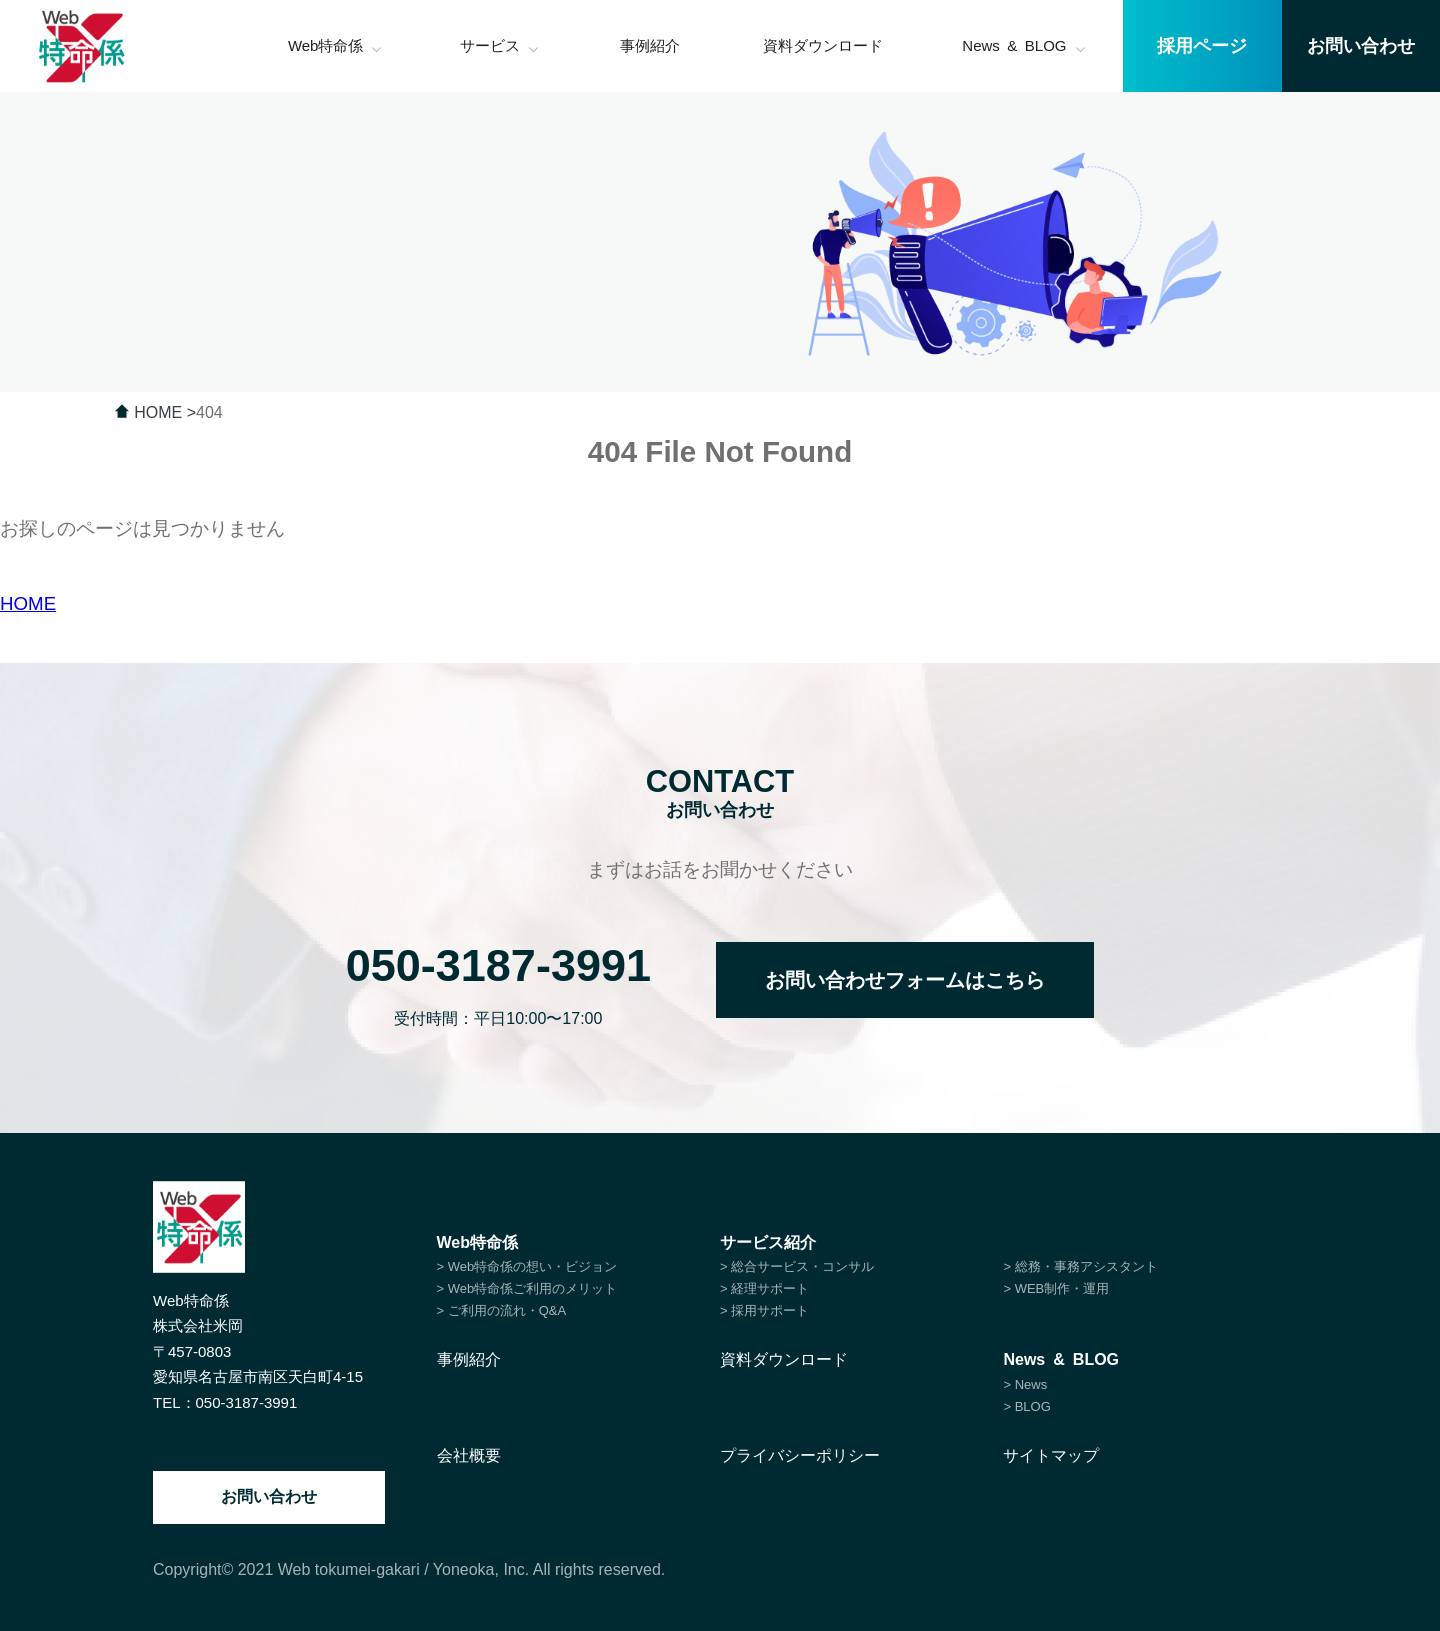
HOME (28, 603)
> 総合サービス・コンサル (797, 1266)
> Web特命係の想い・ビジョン (527, 1266)
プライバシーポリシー (800, 1455)
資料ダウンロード (784, 1359)
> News (1025, 1384)
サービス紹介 (768, 1242)
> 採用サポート (764, 1310)
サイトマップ (1051, 1455)
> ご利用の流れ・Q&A (502, 1310)
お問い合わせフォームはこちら (905, 980)
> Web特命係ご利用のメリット (527, 1288)
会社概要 (469, 1455)
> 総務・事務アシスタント (1080, 1266)
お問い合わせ (269, 1496)
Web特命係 (477, 1242)
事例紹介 (469, 1359)
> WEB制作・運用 (1056, 1288)
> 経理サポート (764, 1288)
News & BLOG (1061, 1359)
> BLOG (1026, 1406)
